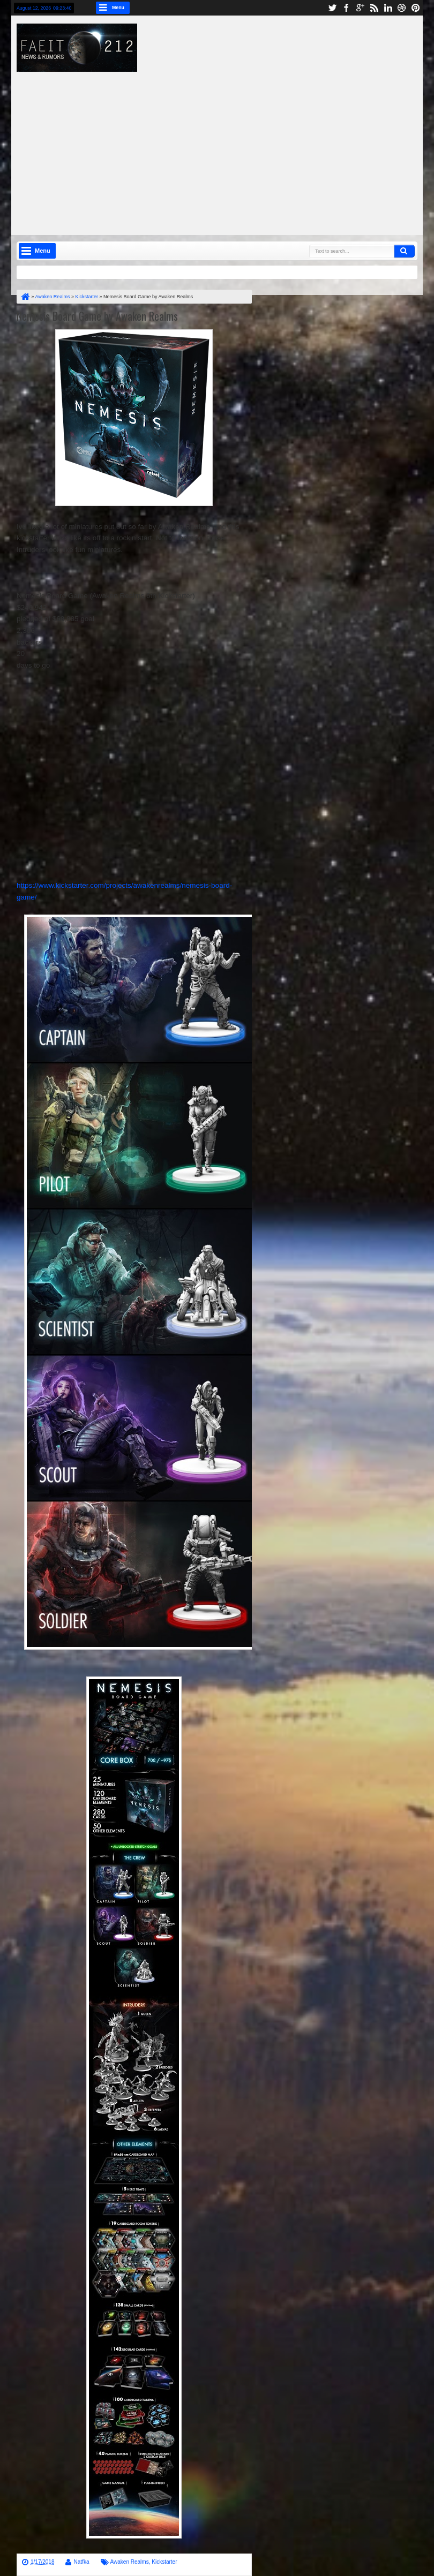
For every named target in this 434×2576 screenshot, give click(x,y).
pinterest (416, 8)
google (360, 8)
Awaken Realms (129, 2562)
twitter (332, 8)
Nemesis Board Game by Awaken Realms (97, 316)
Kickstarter (164, 2562)
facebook (346, 8)
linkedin (388, 8)
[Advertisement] (230, 147)
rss (374, 8)
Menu (118, 7)
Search (404, 251)
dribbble (402, 8)
